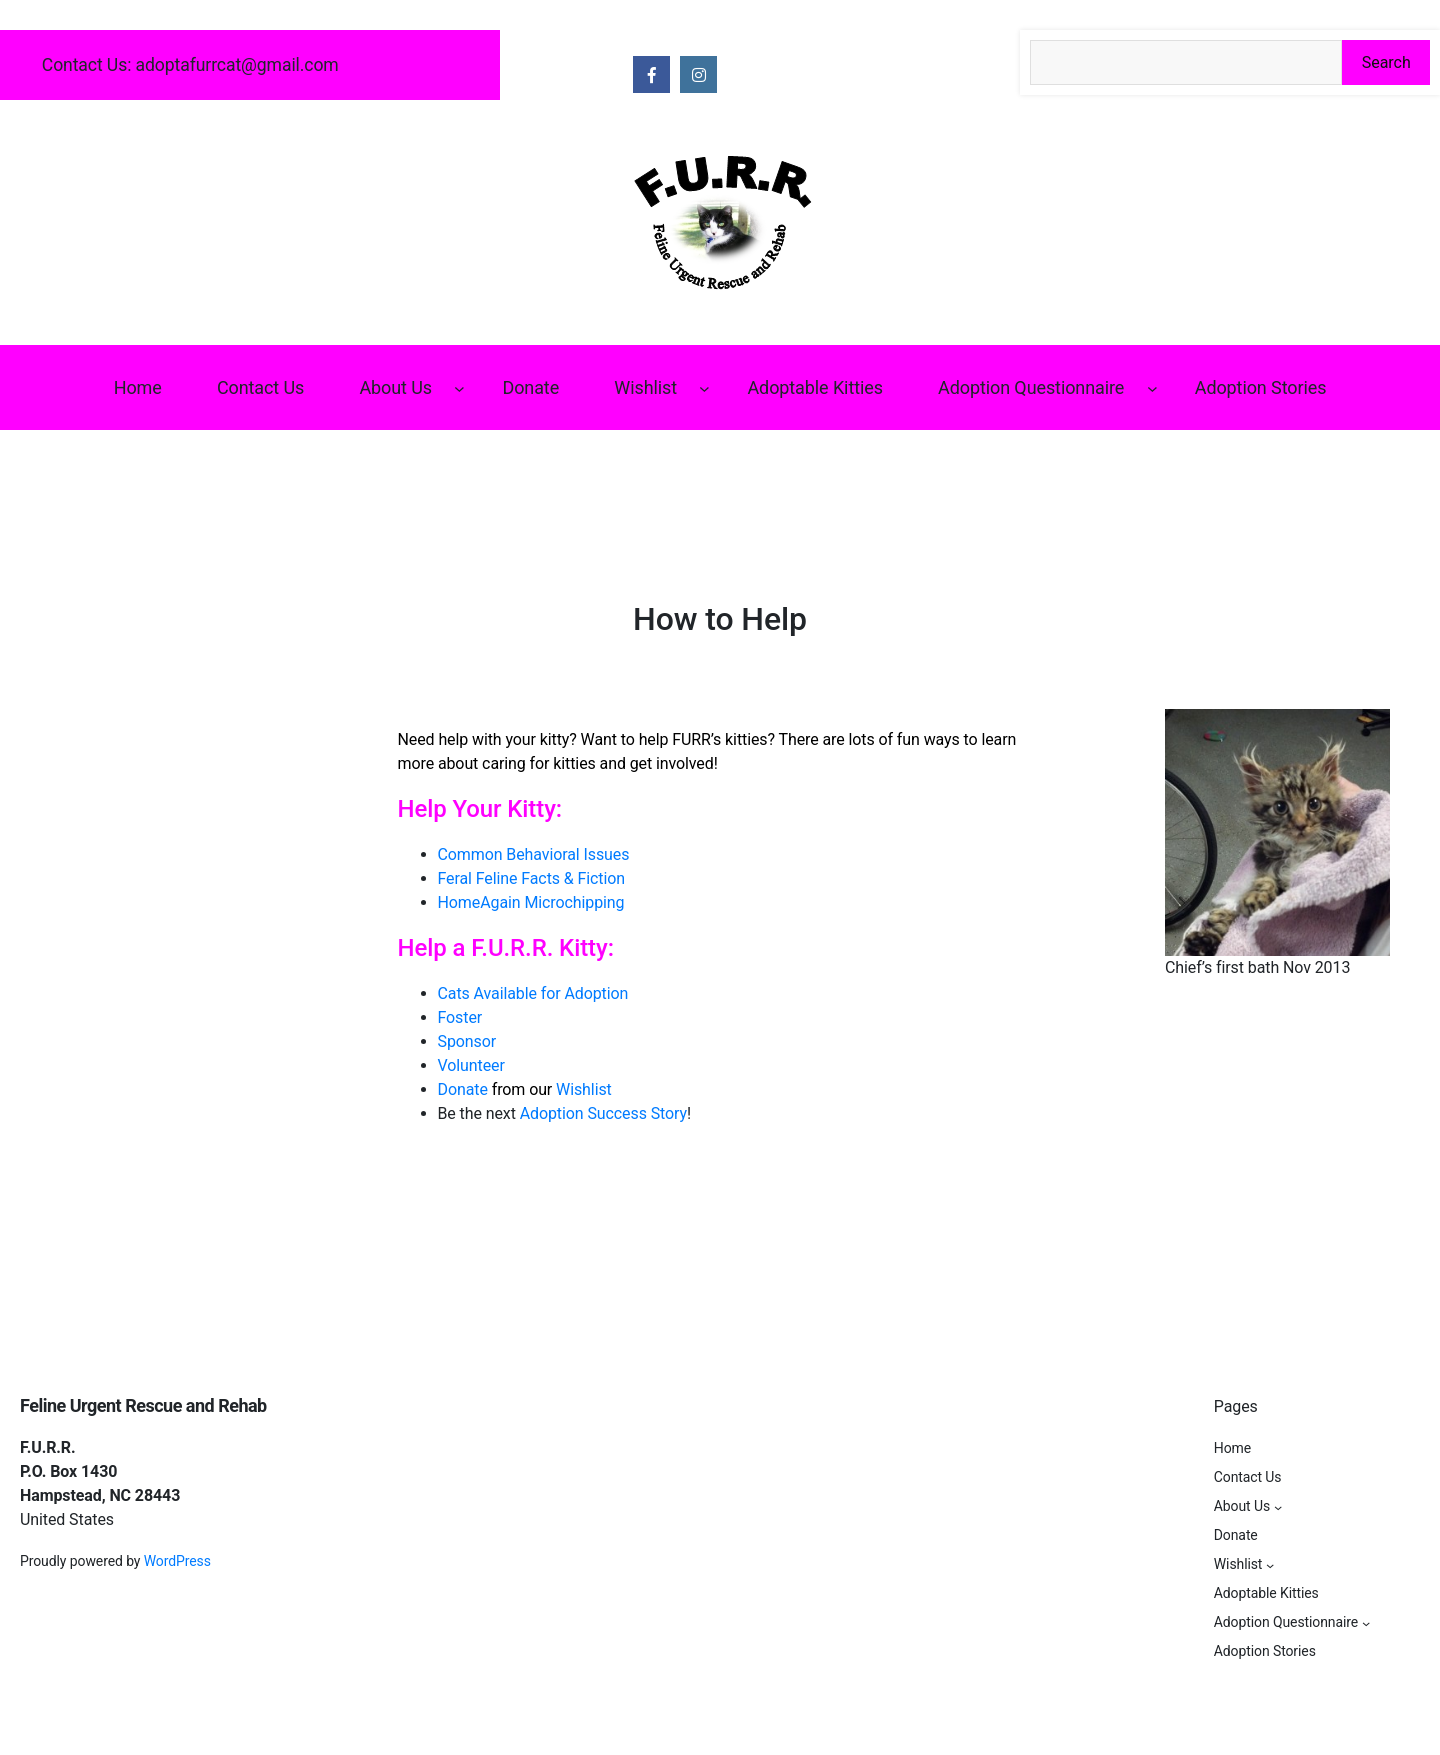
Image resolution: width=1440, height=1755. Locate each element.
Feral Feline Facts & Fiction (532, 878)
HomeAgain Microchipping (531, 902)
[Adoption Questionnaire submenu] (1152, 387)
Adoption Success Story (603, 1113)
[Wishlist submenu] (704, 387)
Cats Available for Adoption (533, 993)
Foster (460, 1017)
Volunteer (471, 1065)
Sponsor (467, 1041)
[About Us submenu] (459, 387)
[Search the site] (1186, 62)
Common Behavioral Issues (534, 854)
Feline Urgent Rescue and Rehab (143, 1405)
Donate (463, 1089)
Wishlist (584, 1089)
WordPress (177, 1561)
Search (1386, 62)
